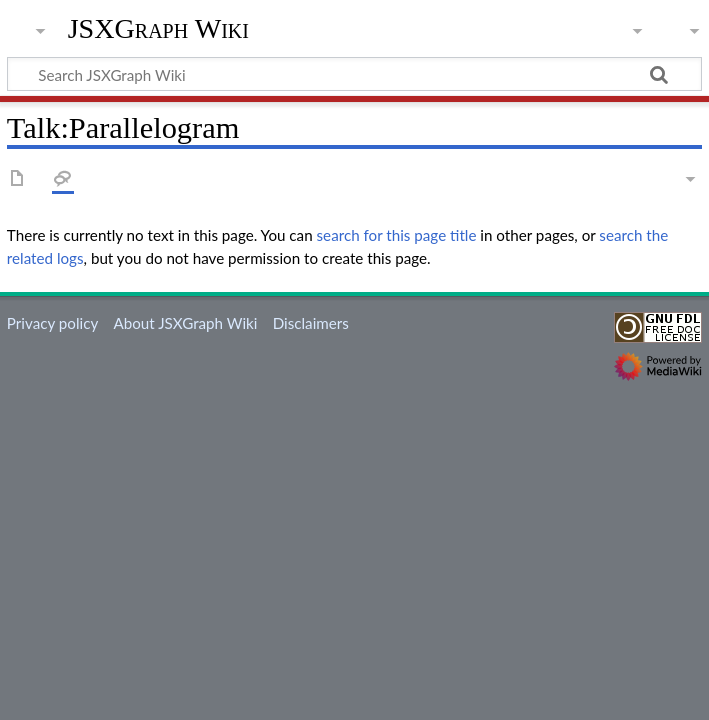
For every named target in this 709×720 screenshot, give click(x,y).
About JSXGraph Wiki (185, 323)
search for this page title (397, 235)
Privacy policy (52, 323)
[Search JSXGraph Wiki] (354, 74)
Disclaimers (311, 323)
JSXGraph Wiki (158, 29)
